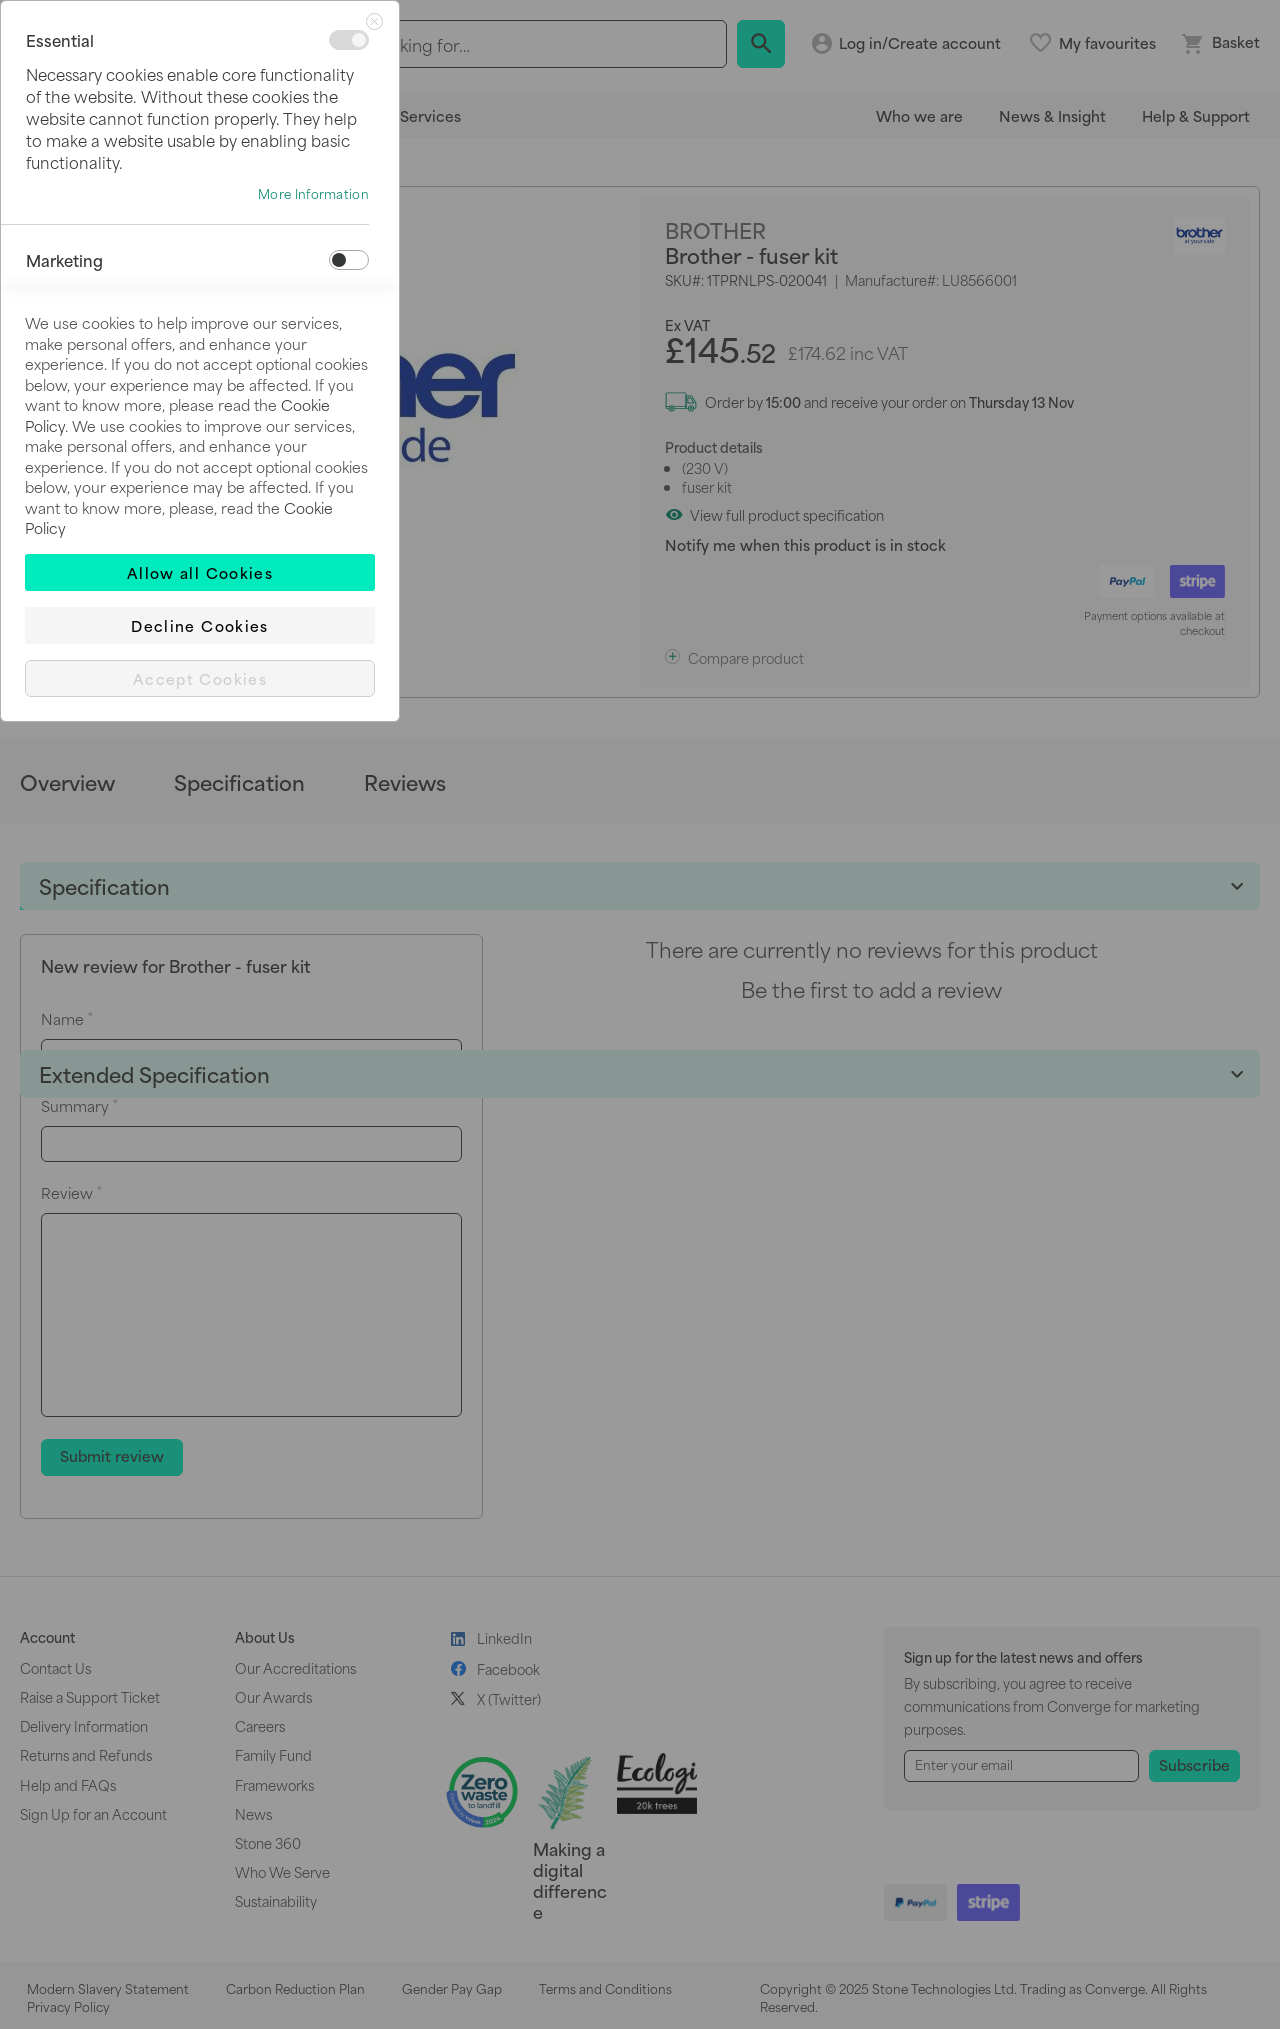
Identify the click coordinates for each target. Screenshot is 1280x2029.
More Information (313, 194)
